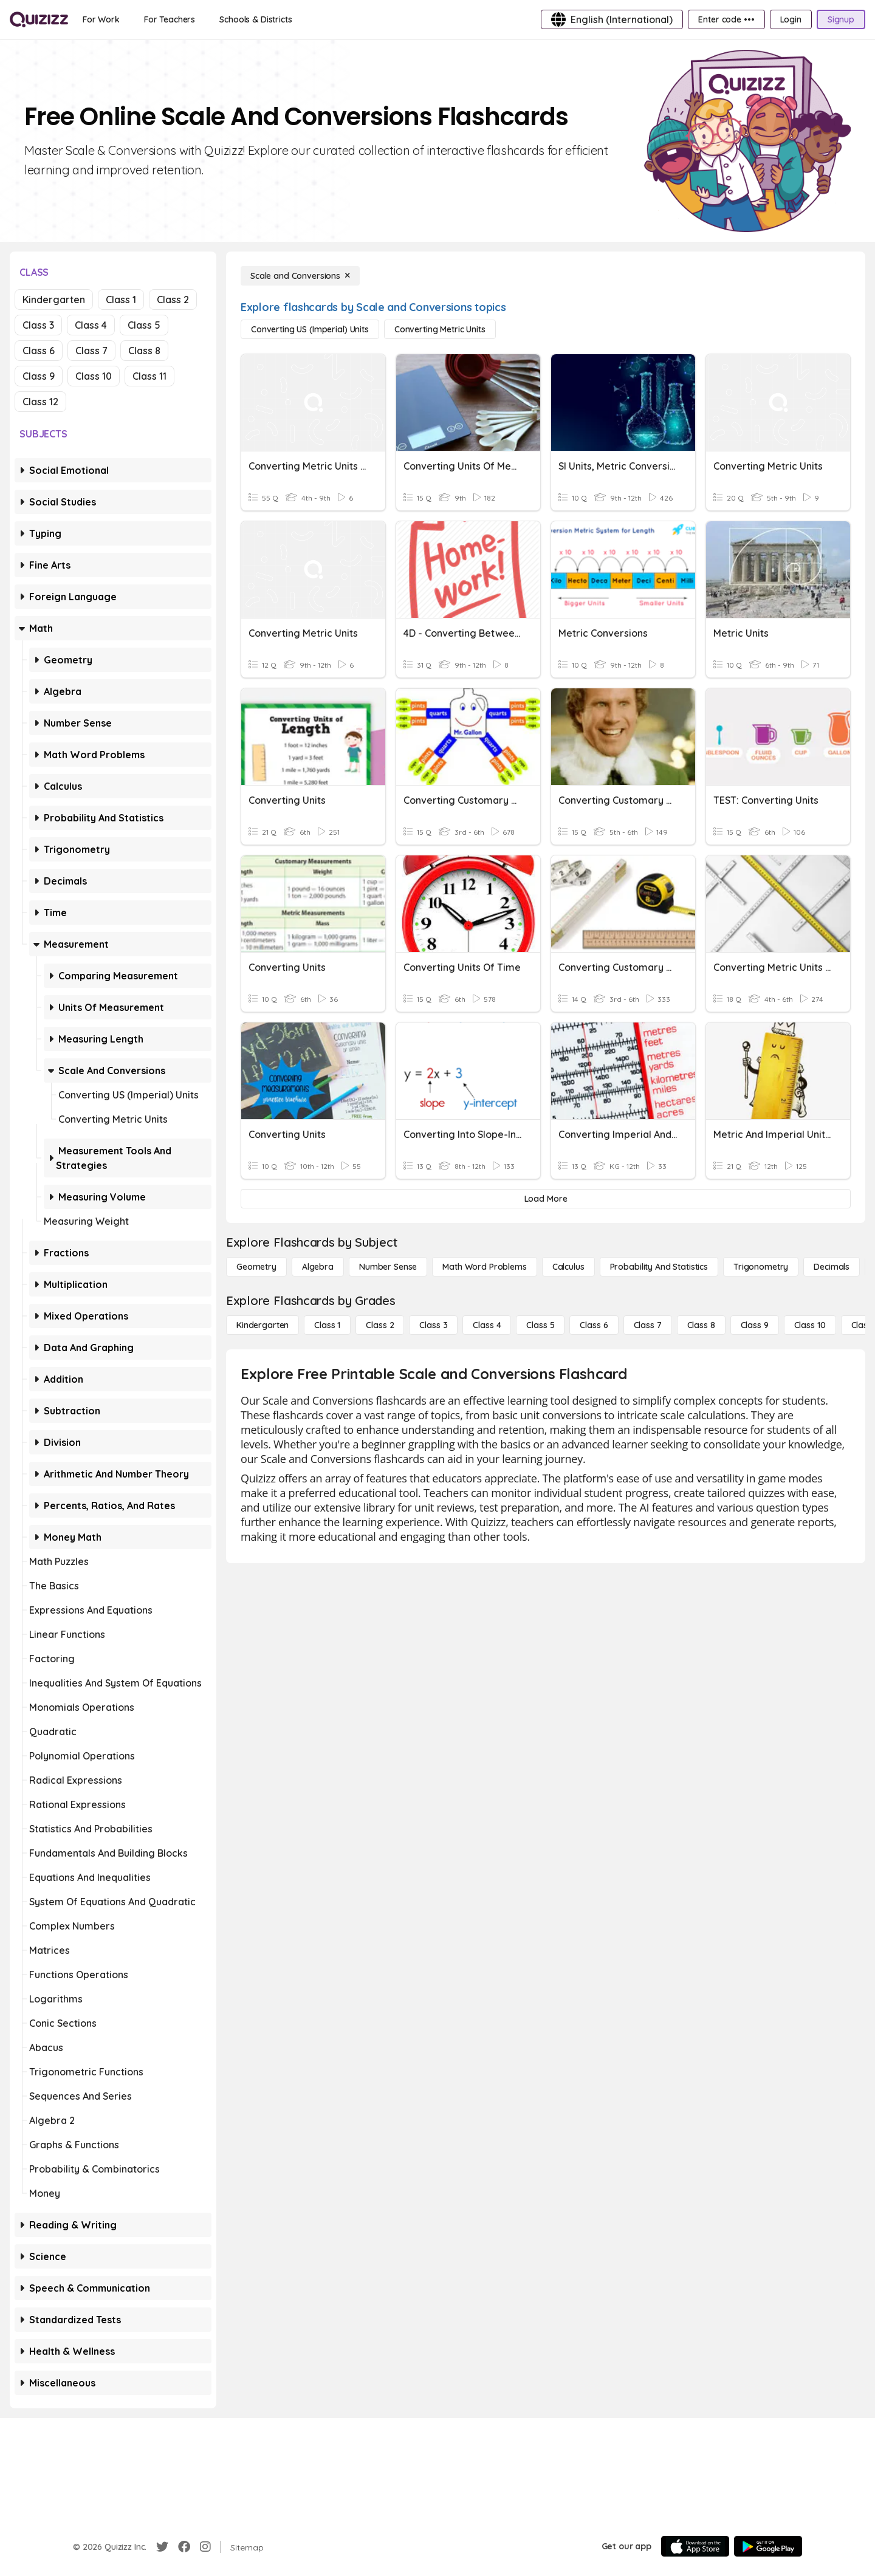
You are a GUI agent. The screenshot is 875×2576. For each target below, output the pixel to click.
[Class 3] (433, 1325)
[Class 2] (379, 1325)
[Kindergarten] (262, 1325)
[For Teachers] (169, 19)
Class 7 (91, 350)
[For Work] (101, 19)
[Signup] (841, 19)
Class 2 (173, 299)
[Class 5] (540, 1325)
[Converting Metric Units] (440, 329)
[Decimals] (831, 1266)
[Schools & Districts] (255, 19)
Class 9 (38, 376)
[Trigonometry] (760, 1266)
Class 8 (144, 350)
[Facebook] (184, 2547)
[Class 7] (647, 1325)
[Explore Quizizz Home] (39, 19)
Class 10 (93, 376)
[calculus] (568, 1266)
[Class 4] (486, 1325)
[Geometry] (256, 1266)
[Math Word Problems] (484, 1266)
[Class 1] (327, 1325)
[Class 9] (754, 1325)
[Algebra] (318, 1266)
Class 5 (144, 325)
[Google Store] (768, 2546)
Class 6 (38, 350)
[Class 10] (810, 1325)
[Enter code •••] (726, 19)
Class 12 (40, 402)
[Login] (791, 19)
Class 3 (38, 325)
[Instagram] (205, 2547)
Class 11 (149, 376)
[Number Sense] (388, 1266)
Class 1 (121, 299)
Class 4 (91, 325)
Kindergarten (53, 299)
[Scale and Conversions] (300, 276)
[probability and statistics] (659, 1266)
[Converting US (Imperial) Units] (310, 329)
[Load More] (546, 1198)
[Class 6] (593, 1325)
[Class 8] (701, 1325)
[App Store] (695, 2546)
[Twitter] (162, 2547)
